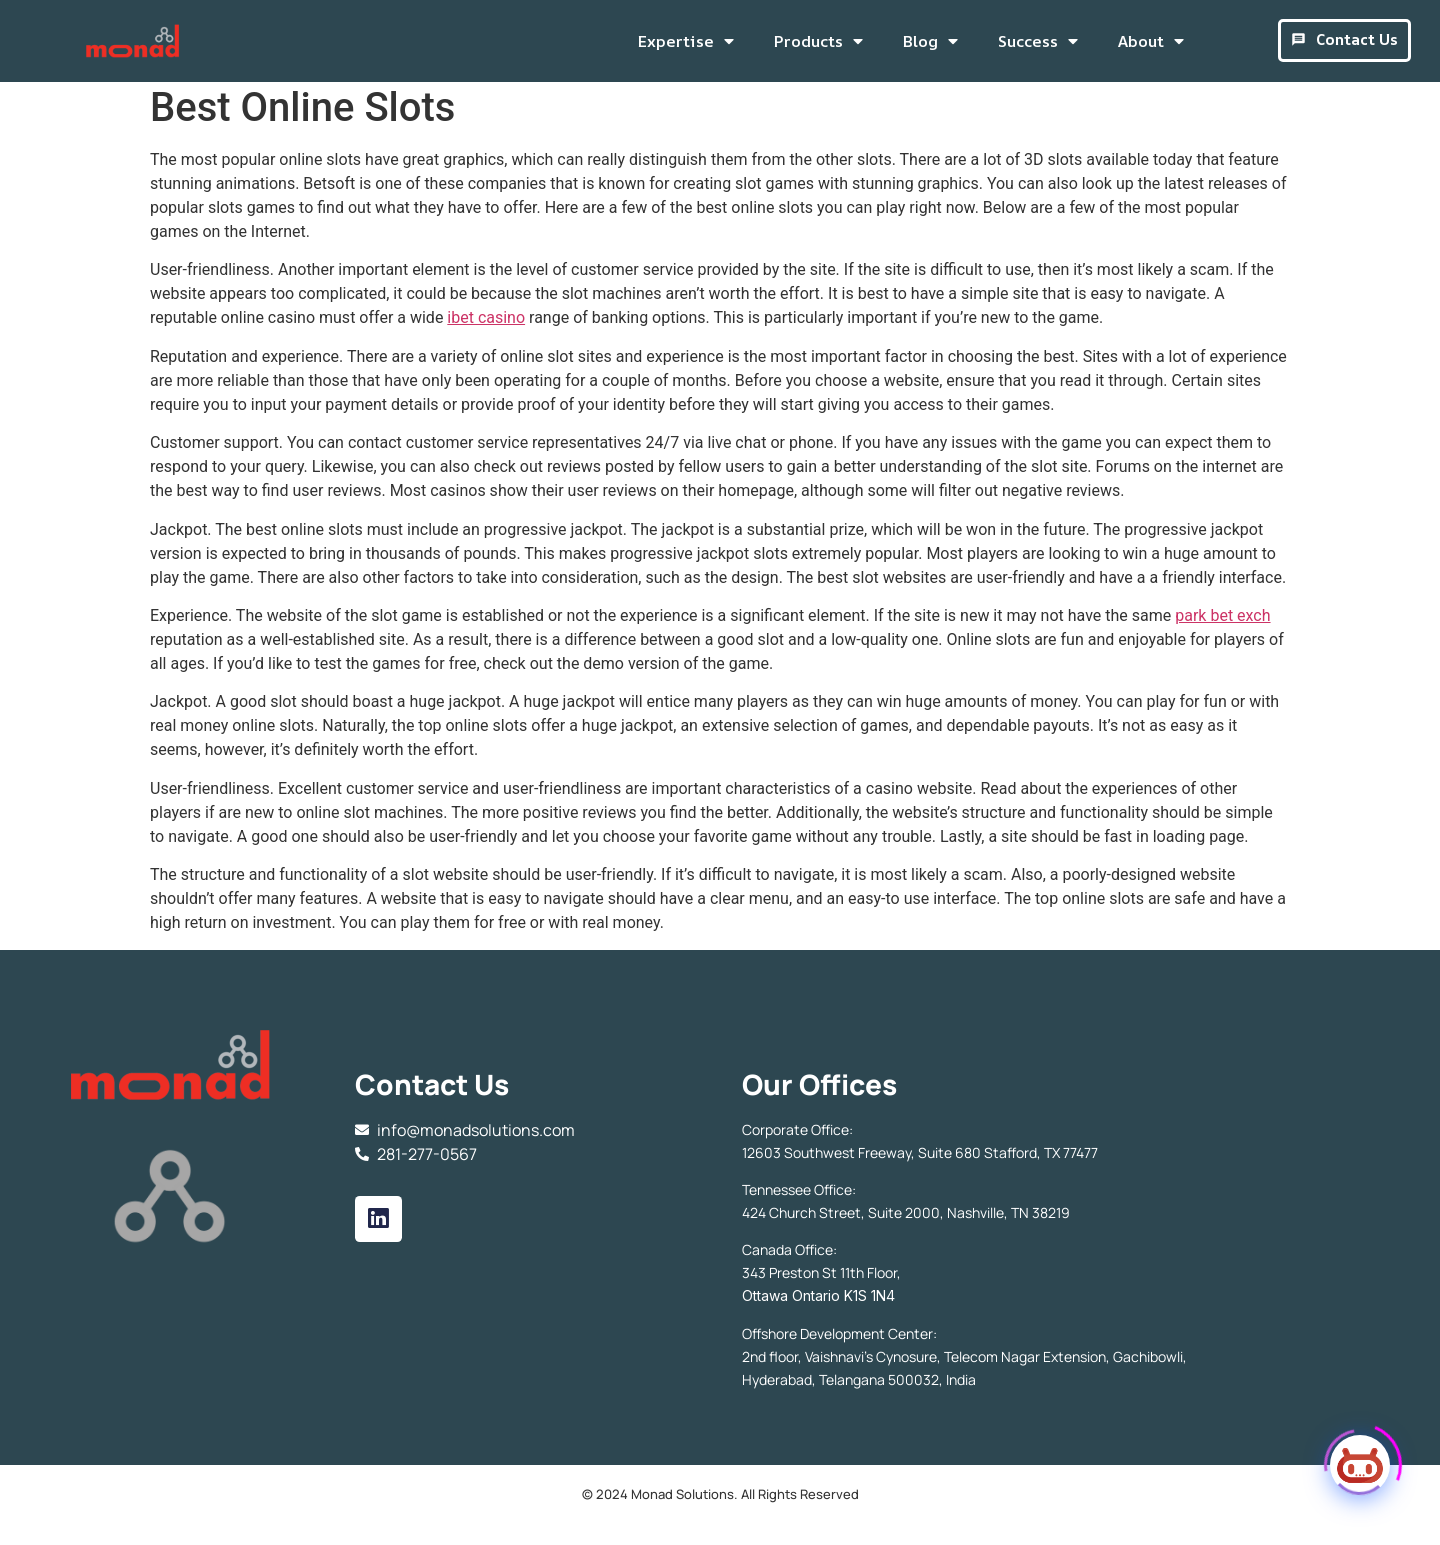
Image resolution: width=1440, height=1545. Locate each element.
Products (818, 41)
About (1151, 41)
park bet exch (1222, 621)
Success (1038, 41)
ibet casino (486, 323)
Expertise (686, 41)
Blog (930, 41)
